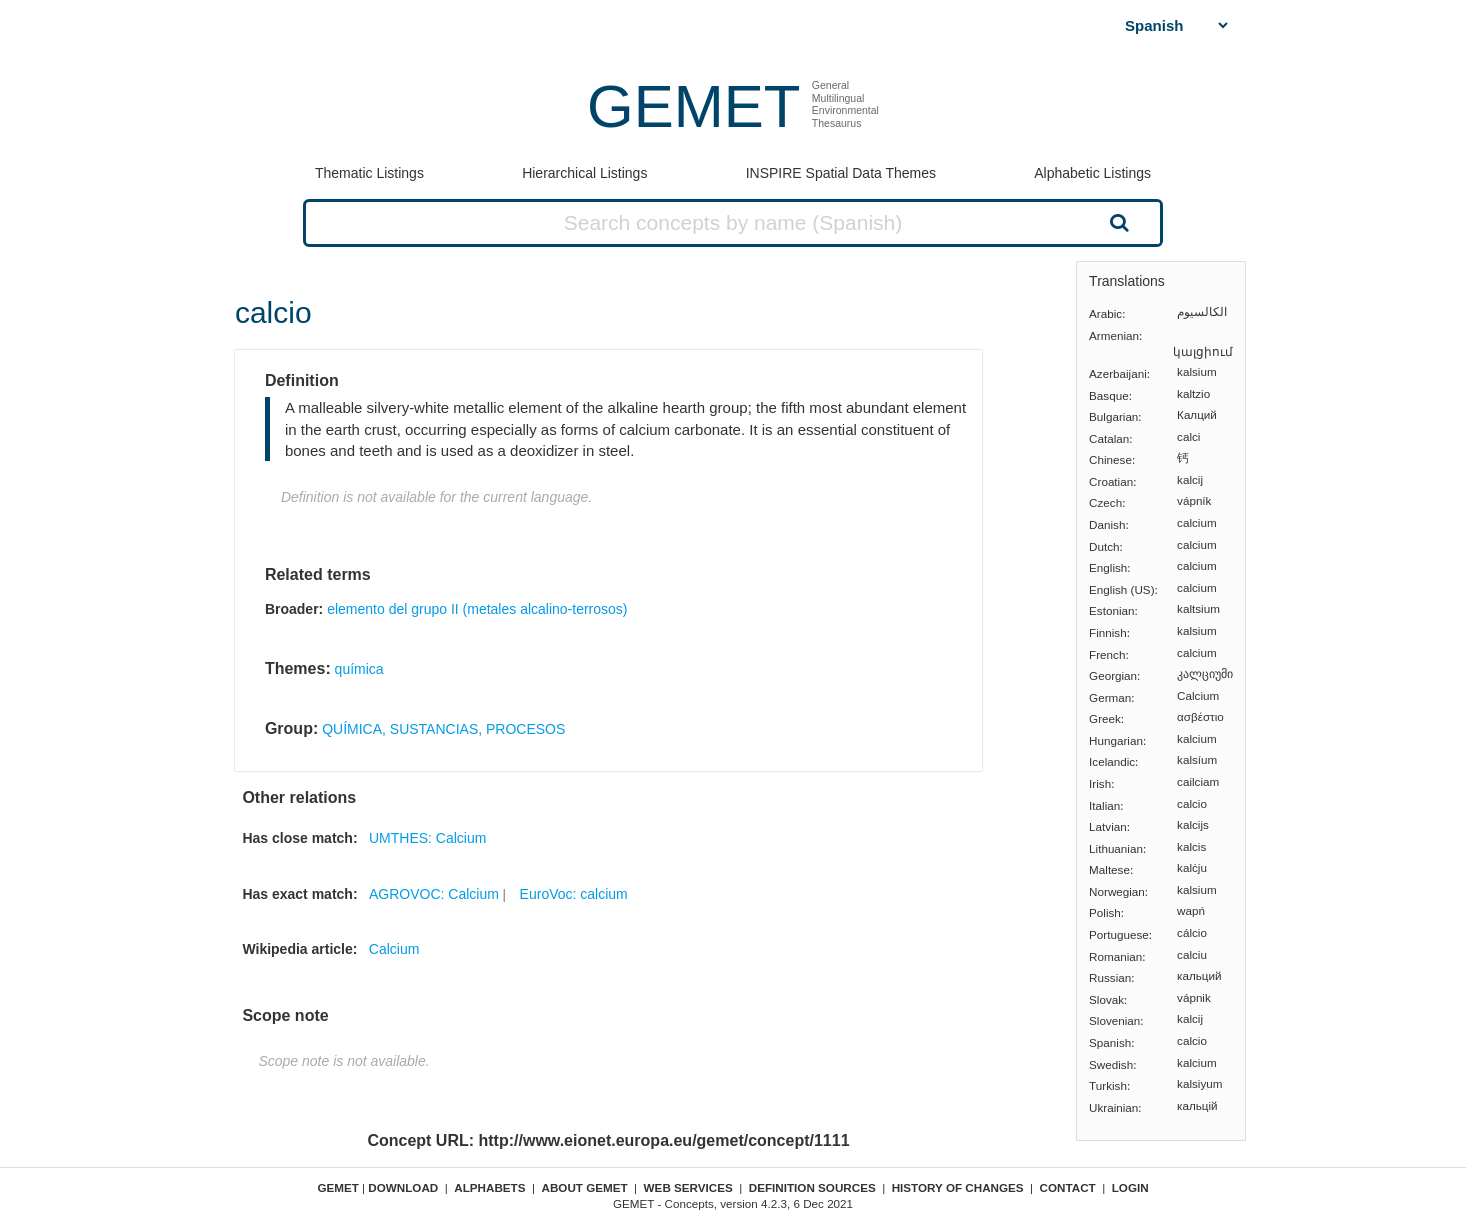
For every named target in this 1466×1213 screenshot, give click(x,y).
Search (1117, 222)
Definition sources (812, 1187)
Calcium (394, 949)
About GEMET (585, 1187)
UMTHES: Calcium (427, 838)
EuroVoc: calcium (574, 894)
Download (403, 1187)
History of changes (958, 1187)
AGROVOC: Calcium (434, 894)
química (359, 669)
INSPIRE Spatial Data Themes (841, 173)
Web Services (688, 1187)
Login (1130, 1187)
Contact (1068, 1187)
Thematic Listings (369, 173)
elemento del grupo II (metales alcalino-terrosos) (477, 609)
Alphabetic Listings (1092, 173)
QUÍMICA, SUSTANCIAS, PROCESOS (443, 729)
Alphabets (489, 1187)
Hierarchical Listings (584, 173)
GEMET (693, 106)
